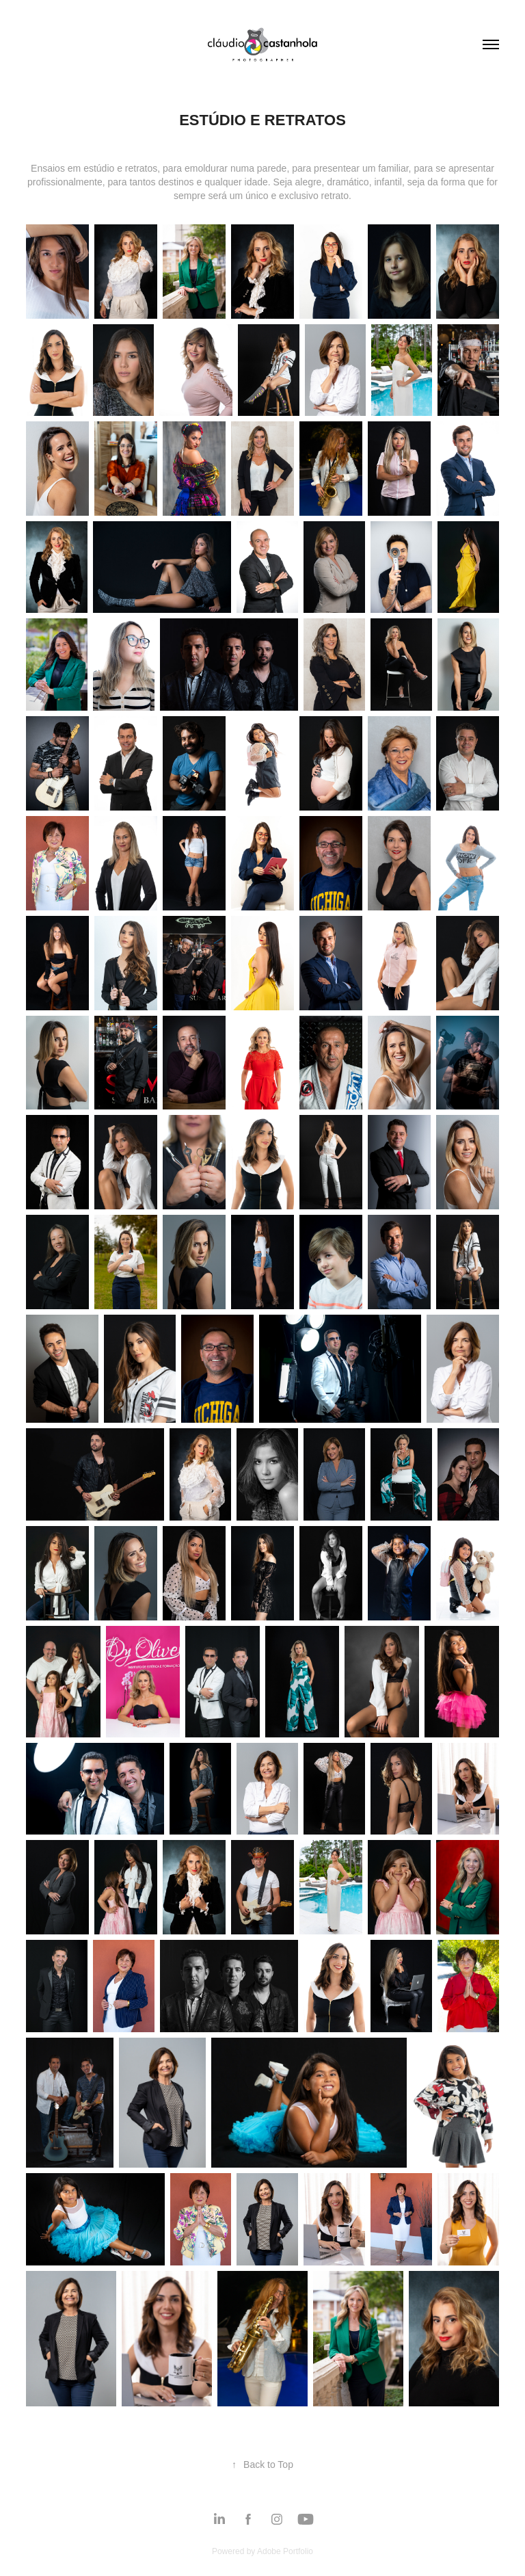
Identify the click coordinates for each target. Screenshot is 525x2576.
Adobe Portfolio (285, 2551)
